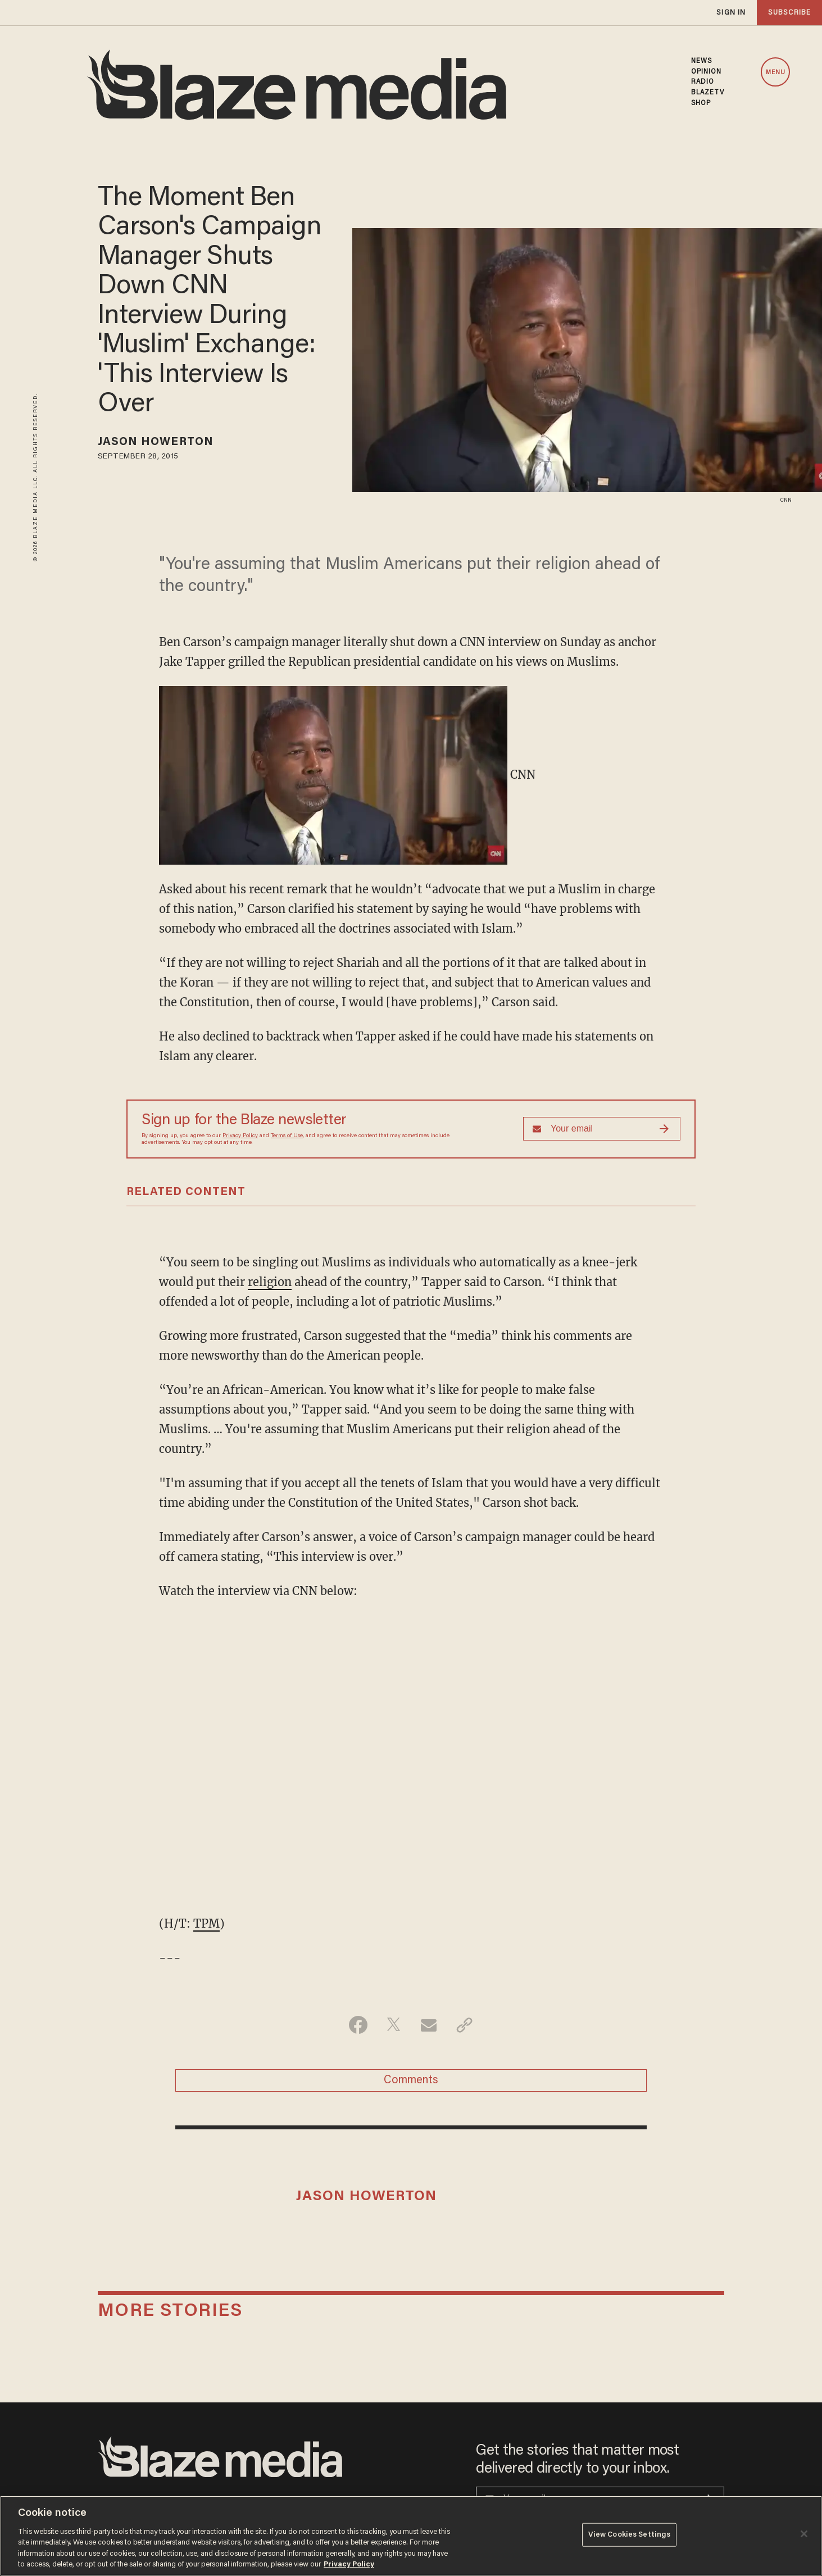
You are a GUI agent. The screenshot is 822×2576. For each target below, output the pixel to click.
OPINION (706, 72)
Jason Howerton (156, 442)
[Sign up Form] (601, 1129)
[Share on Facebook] (358, 2025)
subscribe (789, 12)
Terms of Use (287, 1136)
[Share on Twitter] (393, 2025)
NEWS (701, 61)
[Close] (804, 2534)
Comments (411, 2080)
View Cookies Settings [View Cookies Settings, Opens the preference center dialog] (629, 2534)
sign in (731, 12)
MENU (775, 73)
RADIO (703, 82)
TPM (206, 1923)
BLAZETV (708, 92)
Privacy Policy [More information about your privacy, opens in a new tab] (349, 2564)
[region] (411, 2536)
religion (270, 1282)
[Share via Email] (429, 2025)
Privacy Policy (240, 1136)
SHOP (701, 103)
